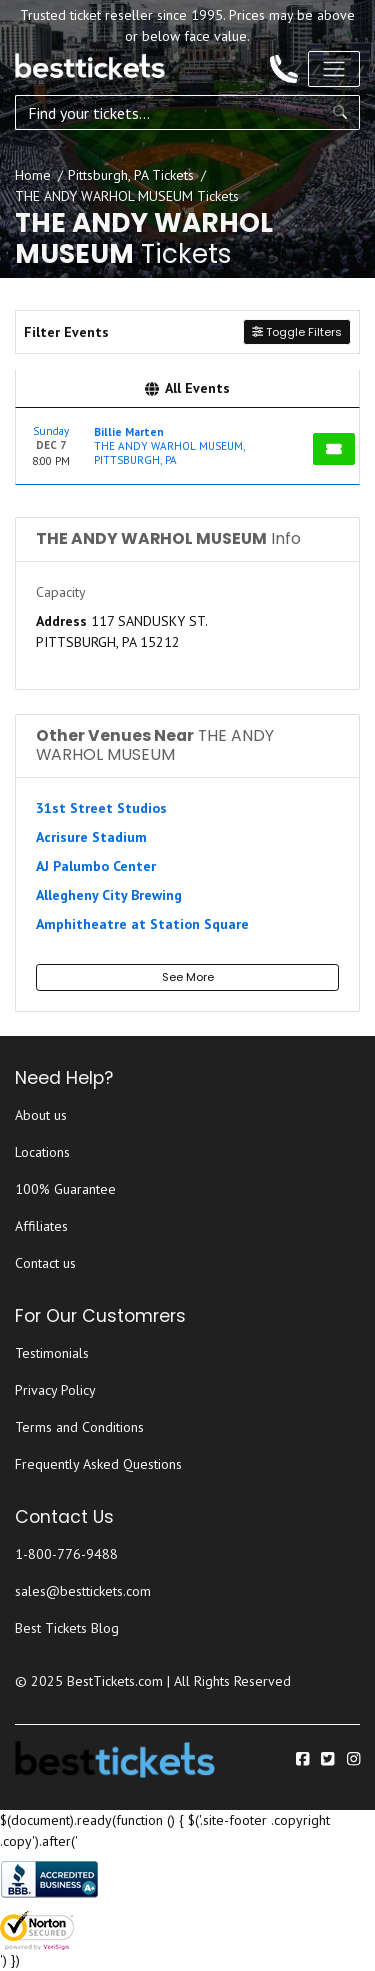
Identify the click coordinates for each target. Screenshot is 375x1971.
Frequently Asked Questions (98, 1464)
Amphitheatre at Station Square (142, 924)
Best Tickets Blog (67, 1628)
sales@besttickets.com (83, 1591)
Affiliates (41, 1226)
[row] (187, 446)
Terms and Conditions (79, 1427)
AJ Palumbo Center (96, 866)
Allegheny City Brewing (109, 895)
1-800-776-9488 (66, 1554)
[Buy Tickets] (334, 449)
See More (188, 977)
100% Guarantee (65, 1189)
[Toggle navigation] (334, 69)
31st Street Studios (101, 808)
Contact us (45, 1263)
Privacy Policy (55, 1390)
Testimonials (52, 1353)
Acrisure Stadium (91, 837)
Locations (42, 1152)
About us (41, 1115)
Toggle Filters (297, 332)
